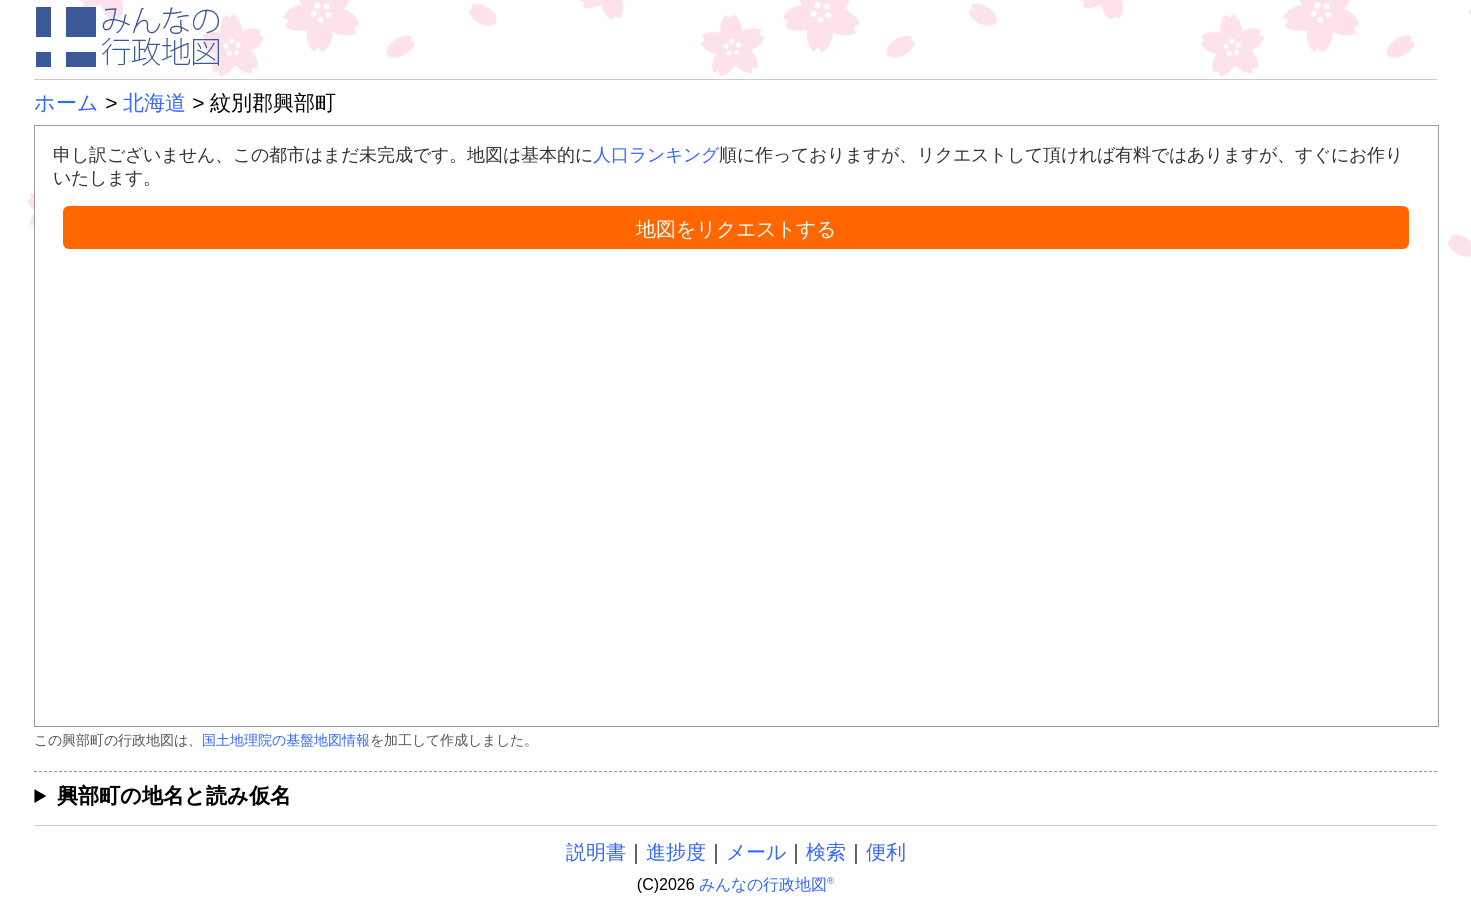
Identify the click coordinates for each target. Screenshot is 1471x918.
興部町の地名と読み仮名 (174, 795)
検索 (826, 852)
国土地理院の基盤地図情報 (286, 740)
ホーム (66, 102)
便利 (886, 852)
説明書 (596, 852)
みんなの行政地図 (766, 884)
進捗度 (676, 852)
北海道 (154, 102)
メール (756, 852)
